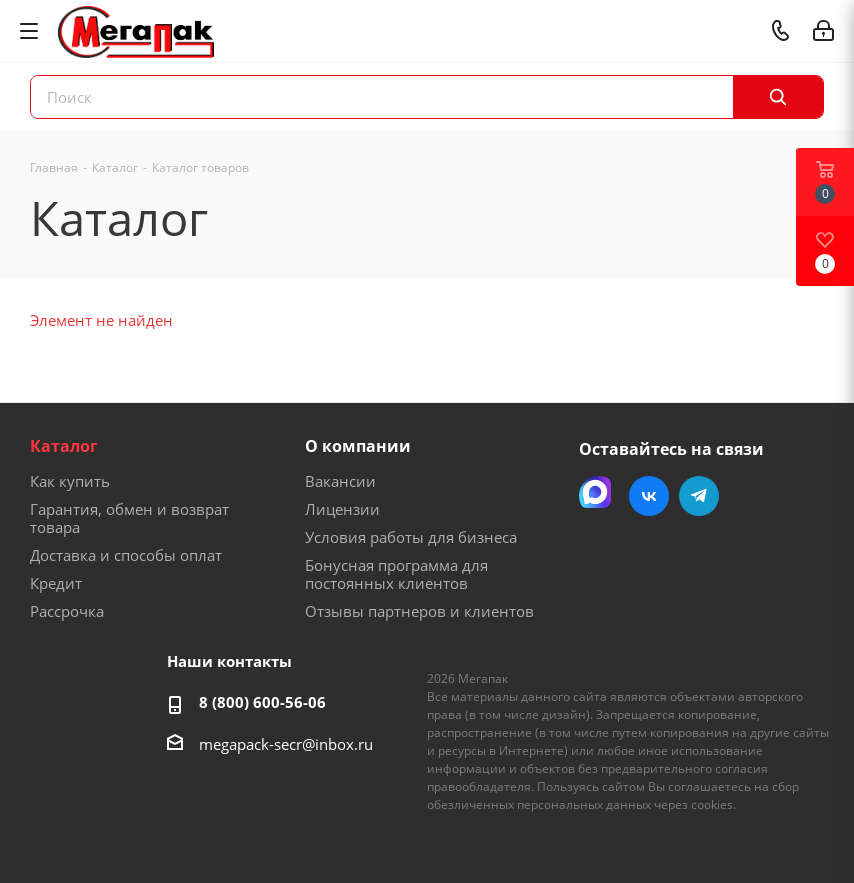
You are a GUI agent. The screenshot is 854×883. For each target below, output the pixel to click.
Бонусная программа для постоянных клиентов (396, 574)
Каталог (64, 446)
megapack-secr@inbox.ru (286, 744)
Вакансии (340, 481)
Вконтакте (649, 496)
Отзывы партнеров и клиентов (419, 611)
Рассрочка (67, 611)
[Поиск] (778, 97)
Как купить (70, 481)
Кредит (56, 583)
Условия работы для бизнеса (411, 537)
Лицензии (342, 509)
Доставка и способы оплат (126, 555)
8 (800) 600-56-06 (262, 702)
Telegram (699, 496)
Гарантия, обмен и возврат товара (129, 518)
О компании (358, 446)
